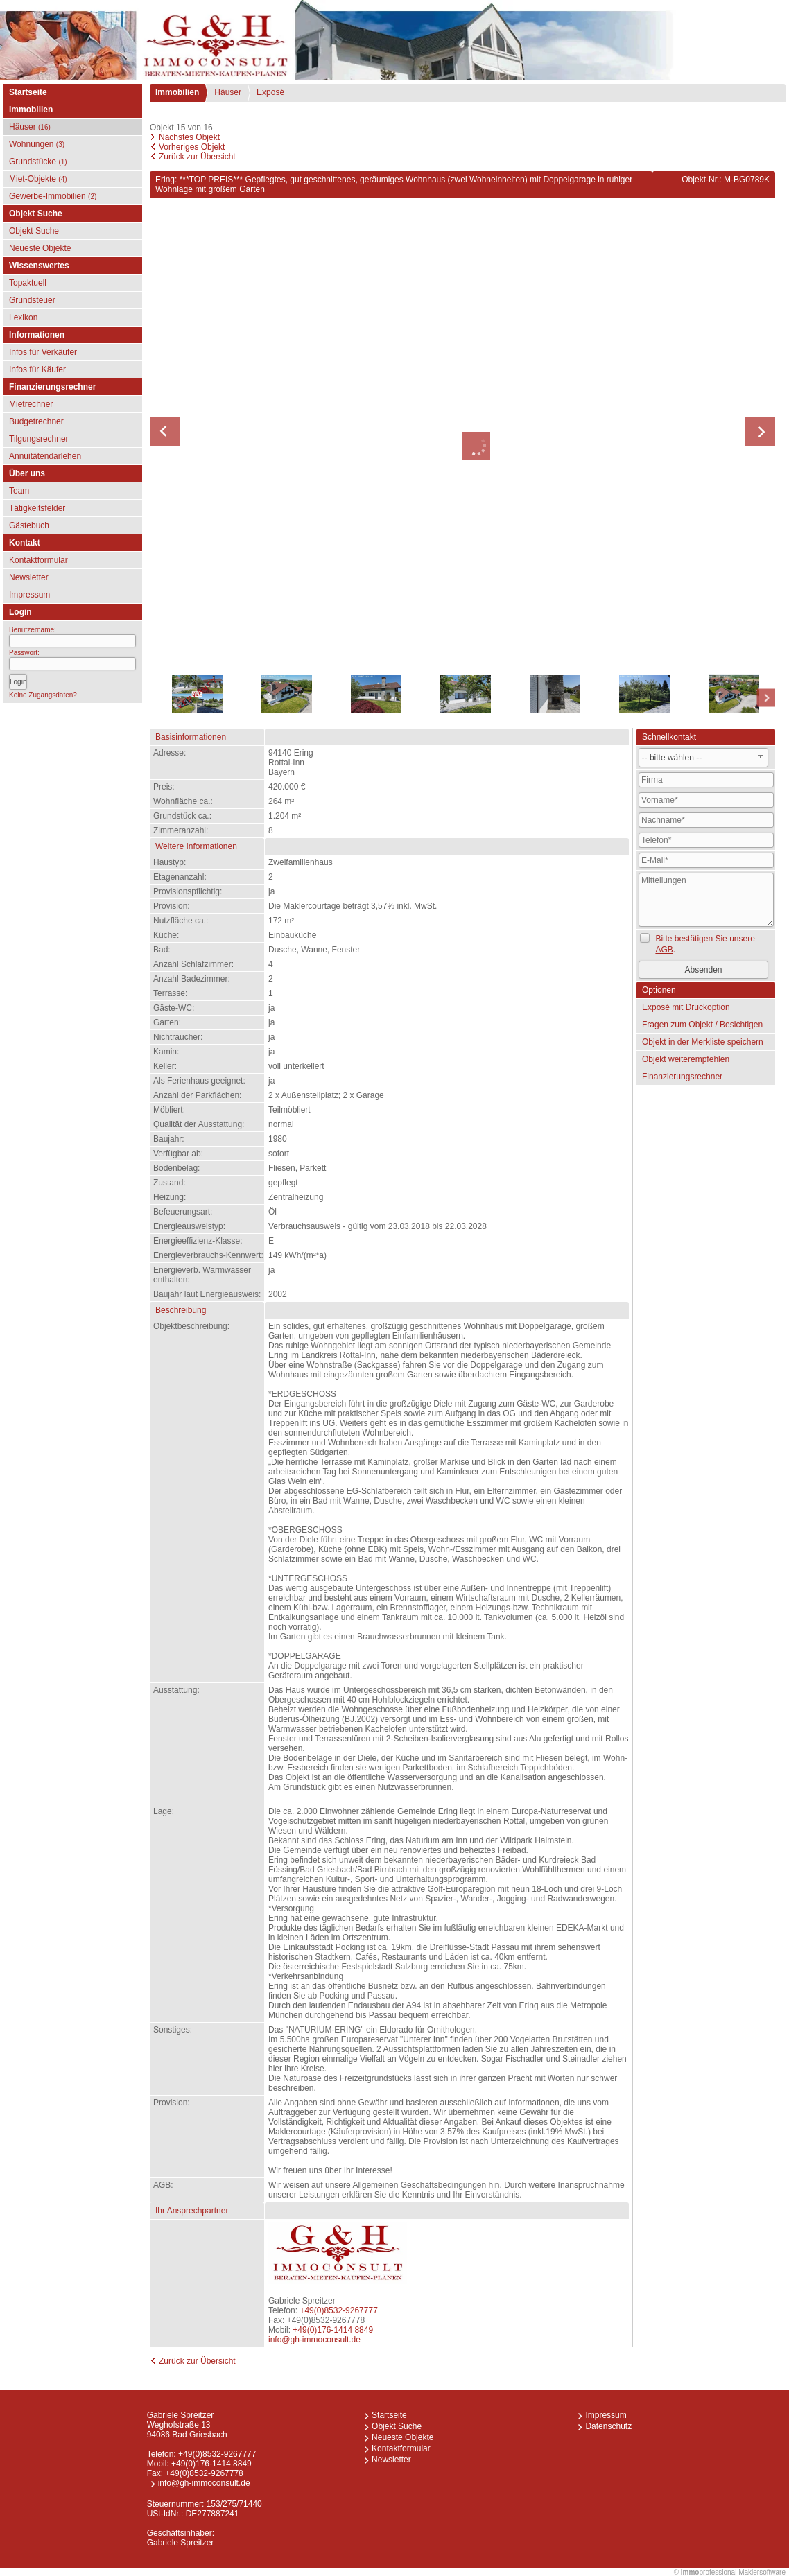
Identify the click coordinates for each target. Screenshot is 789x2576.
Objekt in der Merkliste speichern (702, 1042)
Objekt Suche (34, 231)
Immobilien (177, 92)
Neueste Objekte (40, 248)
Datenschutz (608, 2426)
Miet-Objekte (38, 179)
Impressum (29, 595)
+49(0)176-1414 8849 (333, 2330)
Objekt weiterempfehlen (685, 1059)
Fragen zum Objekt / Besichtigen (702, 1024)
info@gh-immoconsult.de (314, 2339)
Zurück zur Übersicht (197, 157)
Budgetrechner (36, 421)
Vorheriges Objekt (192, 147)
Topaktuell (27, 283)
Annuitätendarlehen (45, 456)
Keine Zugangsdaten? (43, 695)
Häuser (30, 127)
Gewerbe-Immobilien (52, 196)
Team (19, 491)
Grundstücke (38, 161)
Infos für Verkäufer (43, 352)
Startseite (28, 92)
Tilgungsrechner (39, 439)
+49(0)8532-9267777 (338, 2310)
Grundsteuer (32, 300)
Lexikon (23, 317)
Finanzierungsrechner (682, 1076)
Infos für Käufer (37, 369)
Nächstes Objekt (189, 137)
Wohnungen (36, 144)
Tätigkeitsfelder (37, 508)
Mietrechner (31, 404)
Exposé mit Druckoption (686, 1007)
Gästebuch (29, 525)
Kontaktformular (38, 560)
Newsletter (29, 577)
